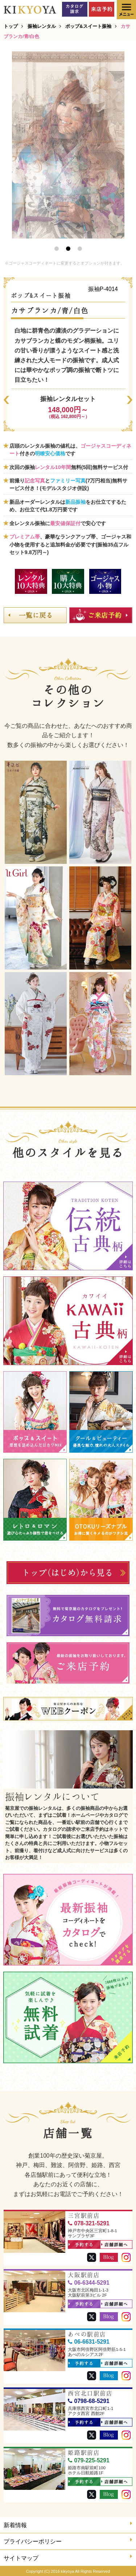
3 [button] (80, 248)
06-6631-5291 (88, 2342)
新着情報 (68, 2524)
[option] (68, 144)
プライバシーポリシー (68, 2541)
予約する (81, 2245)
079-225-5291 (88, 2460)
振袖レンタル (42, 26)
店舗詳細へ (114, 2245)
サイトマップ (68, 2557)
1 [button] (56, 248)
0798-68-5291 (88, 2401)
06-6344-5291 (88, 2283)
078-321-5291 (88, 2223)
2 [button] (68, 248)
